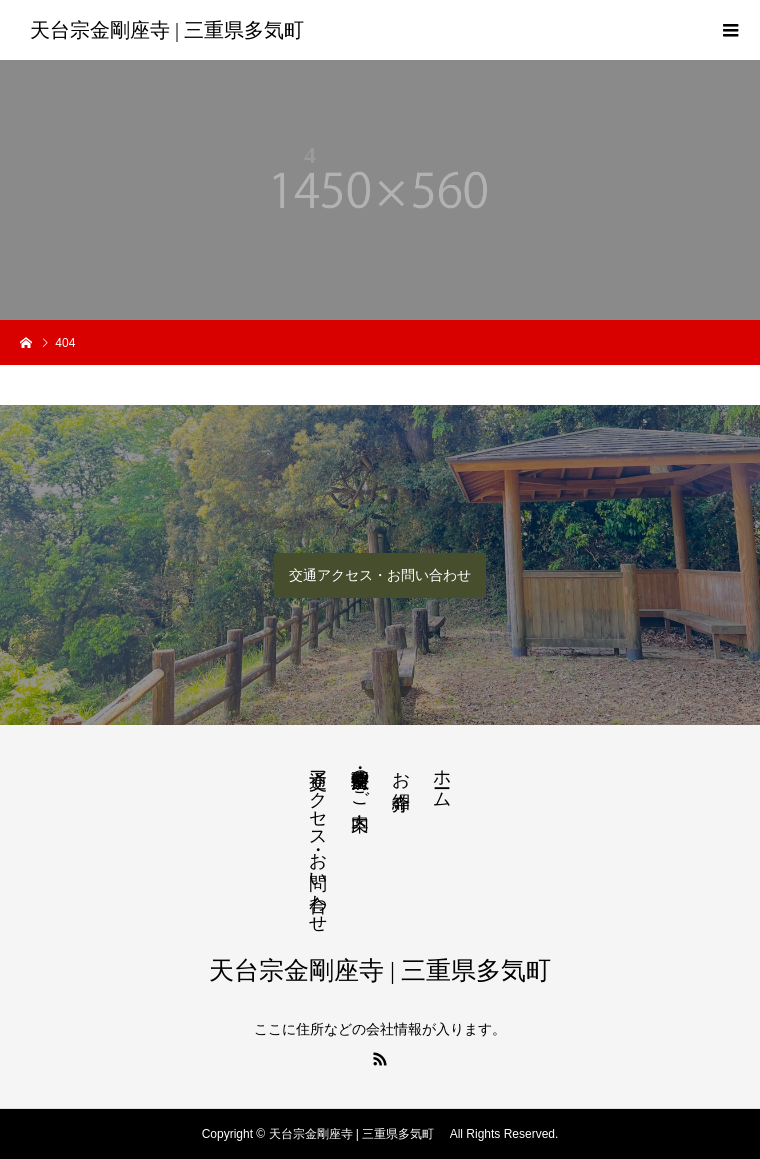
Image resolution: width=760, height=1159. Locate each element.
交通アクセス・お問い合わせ (380, 575)
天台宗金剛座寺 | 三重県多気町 (172, 30)
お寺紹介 (401, 769)
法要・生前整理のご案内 (360, 779)
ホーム (442, 778)
